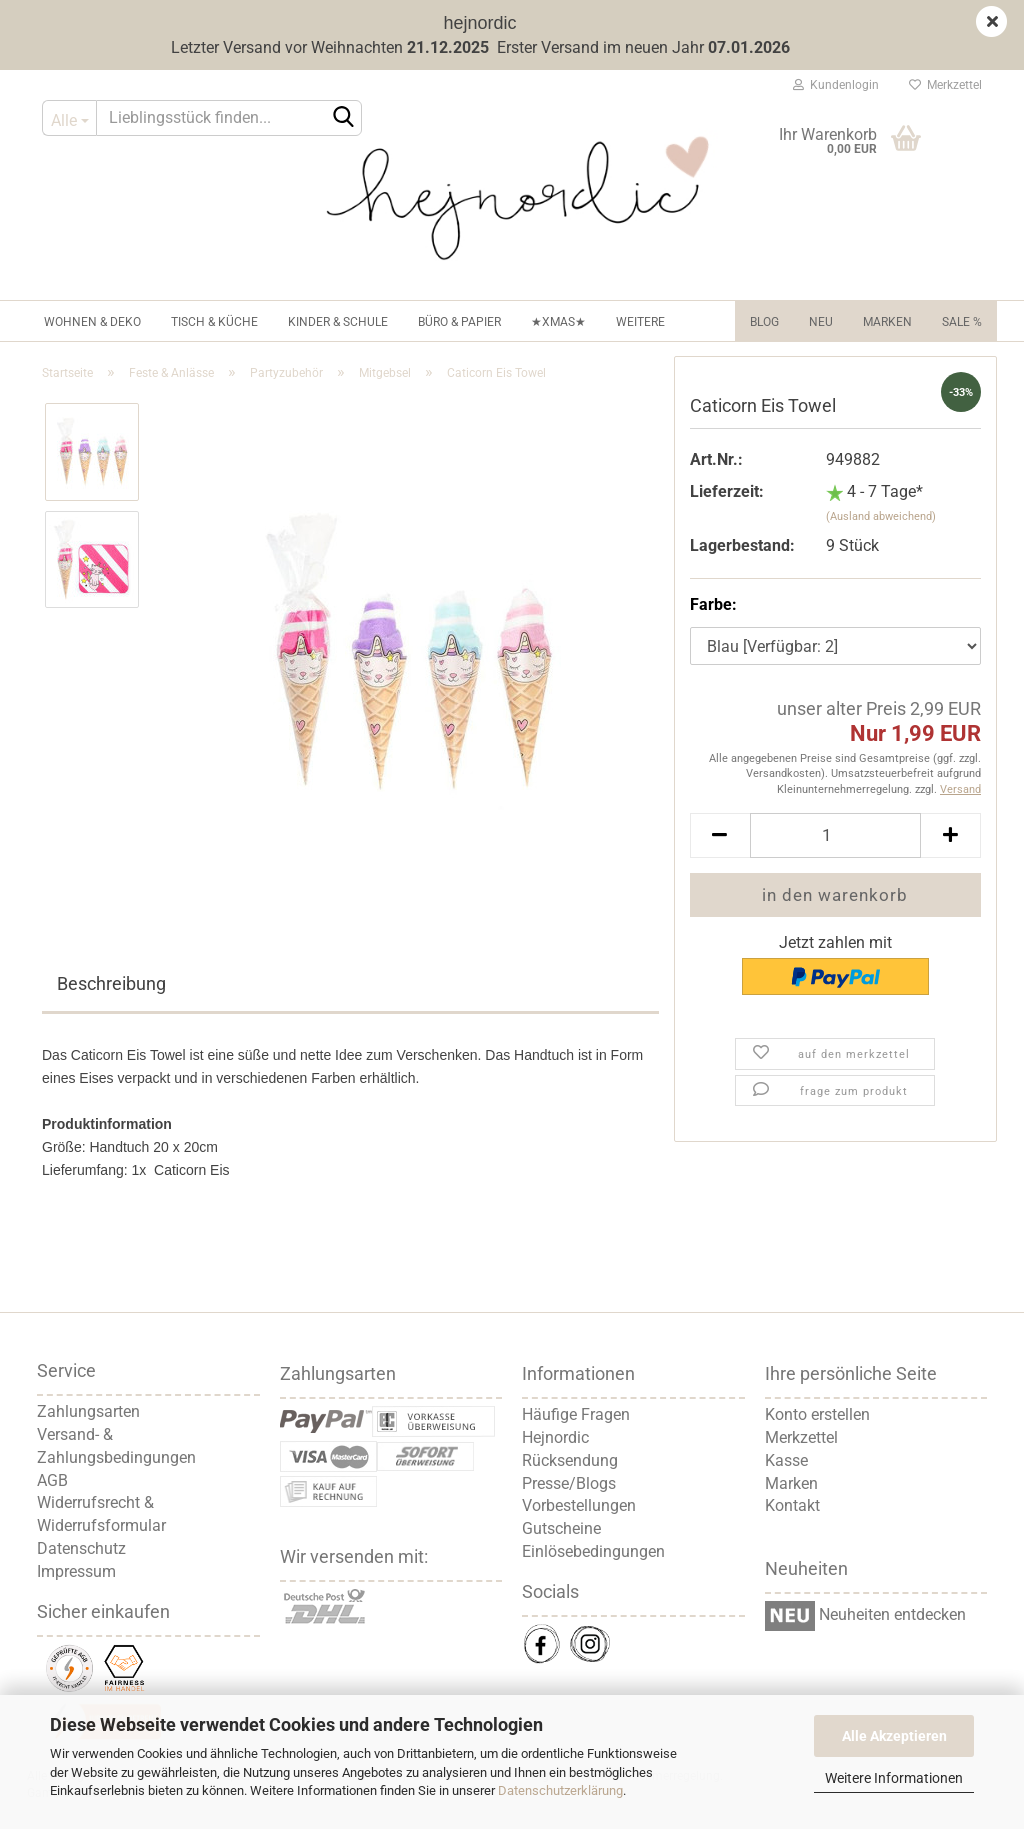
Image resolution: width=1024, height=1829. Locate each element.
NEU (821, 322)
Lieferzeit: (727, 491)
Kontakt (792, 1505)
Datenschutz (81, 1548)
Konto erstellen (817, 1414)
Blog (764, 322)
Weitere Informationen (894, 1778)
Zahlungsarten (88, 1411)
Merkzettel (945, 85)
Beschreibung (111, 983)
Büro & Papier (459, 322)
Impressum (76, 1571)
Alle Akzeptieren (894, 1736)
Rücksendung (570, 1460)
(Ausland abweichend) (881, 516)
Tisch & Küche (214, 322)
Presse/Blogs (569, 1483)
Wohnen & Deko (92, 322)
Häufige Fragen (576, 1414)
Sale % (962, 322)
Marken (887, 322)
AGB (52, 1480)
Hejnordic (555, 1437)
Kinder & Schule (338, 322)
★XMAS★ (558, 322)
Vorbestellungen (579, 1505)
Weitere (640, 322)
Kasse (786, 1460)
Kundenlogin (836, 85)
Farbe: (713, 604)
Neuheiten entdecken (890, 1614)
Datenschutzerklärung (560, 1790)
